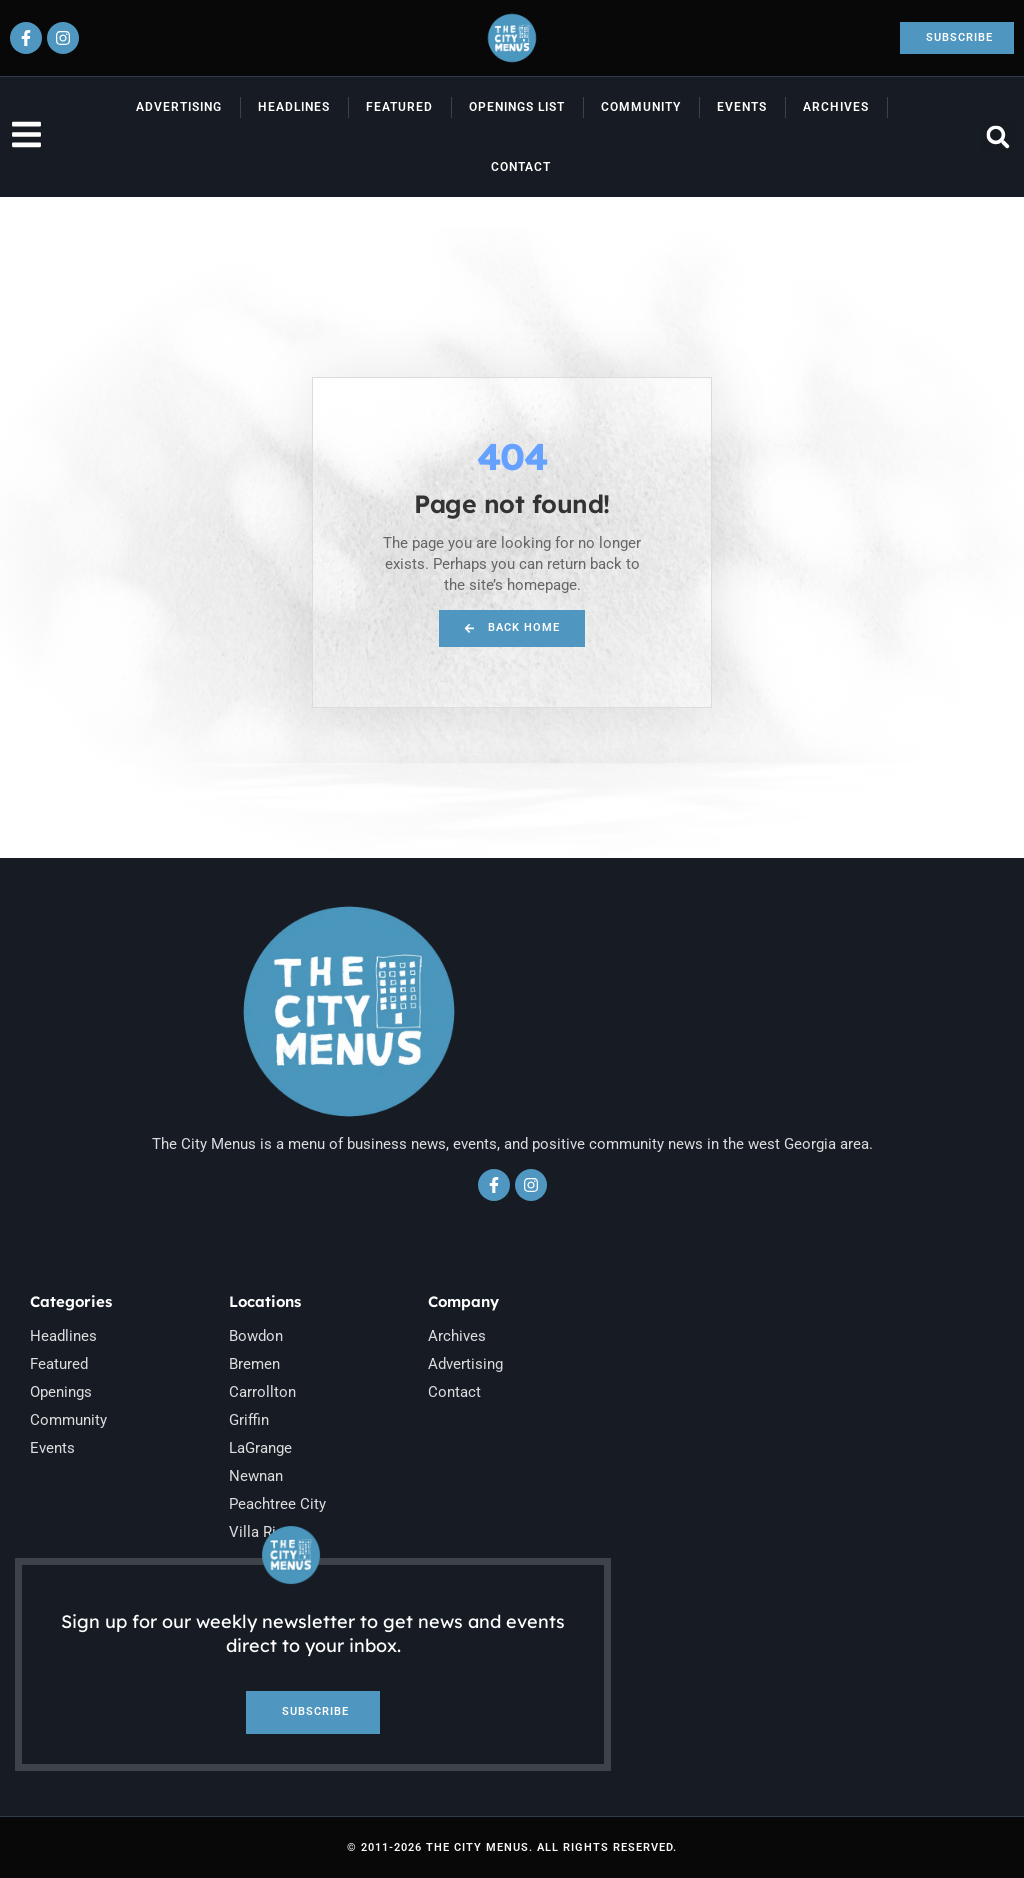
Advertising (179, 107)
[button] (997, 137)
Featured (399, 107)
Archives (836, 107)
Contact (521, 167)
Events (742, 107)
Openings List (517, 107)
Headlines (294, 107)
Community (641, 107)
